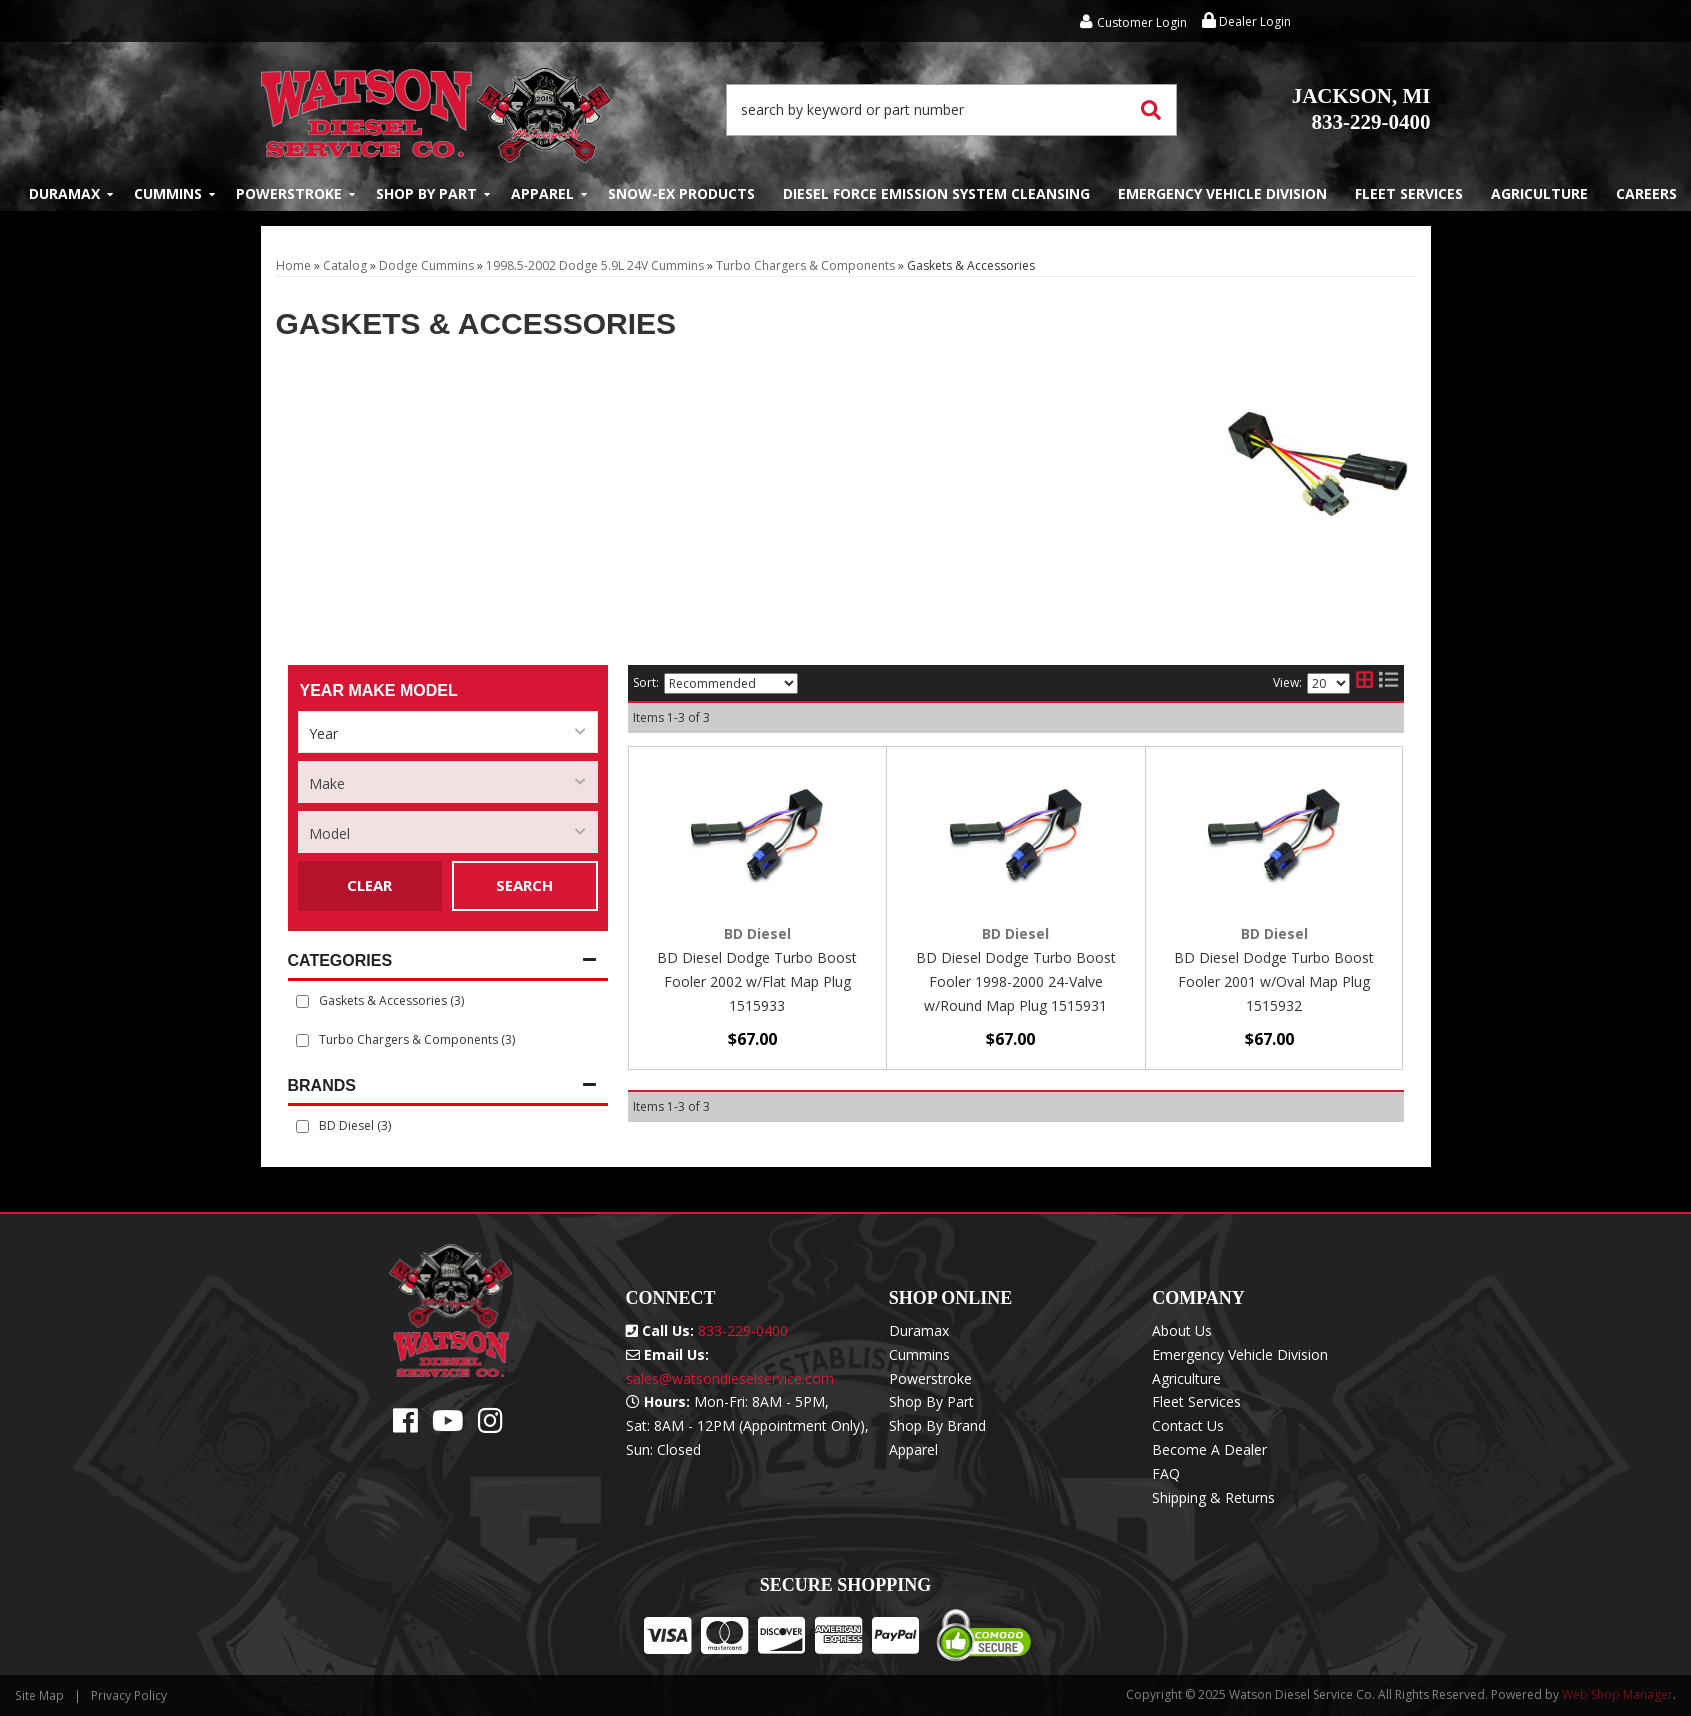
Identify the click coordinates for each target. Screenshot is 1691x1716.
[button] (952, 110)
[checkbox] (302, 1126)
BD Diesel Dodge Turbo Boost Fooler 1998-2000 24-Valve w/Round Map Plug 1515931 (1016, 981)
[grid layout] (1364, 683)
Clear (369, 885)
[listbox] (448, 732)
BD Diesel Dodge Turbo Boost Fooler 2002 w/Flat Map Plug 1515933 (757, 981)
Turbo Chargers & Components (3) (417, 1039)
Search (524, 885)
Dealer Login (1246, 21)
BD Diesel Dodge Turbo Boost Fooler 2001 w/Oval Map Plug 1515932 (1274, 981)
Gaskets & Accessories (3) (391, 1000)
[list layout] (1388, 683)
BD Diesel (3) (355, 1125)
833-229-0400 (1361, 109)
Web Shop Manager (1617, 1694)
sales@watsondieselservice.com (730, 1378)
